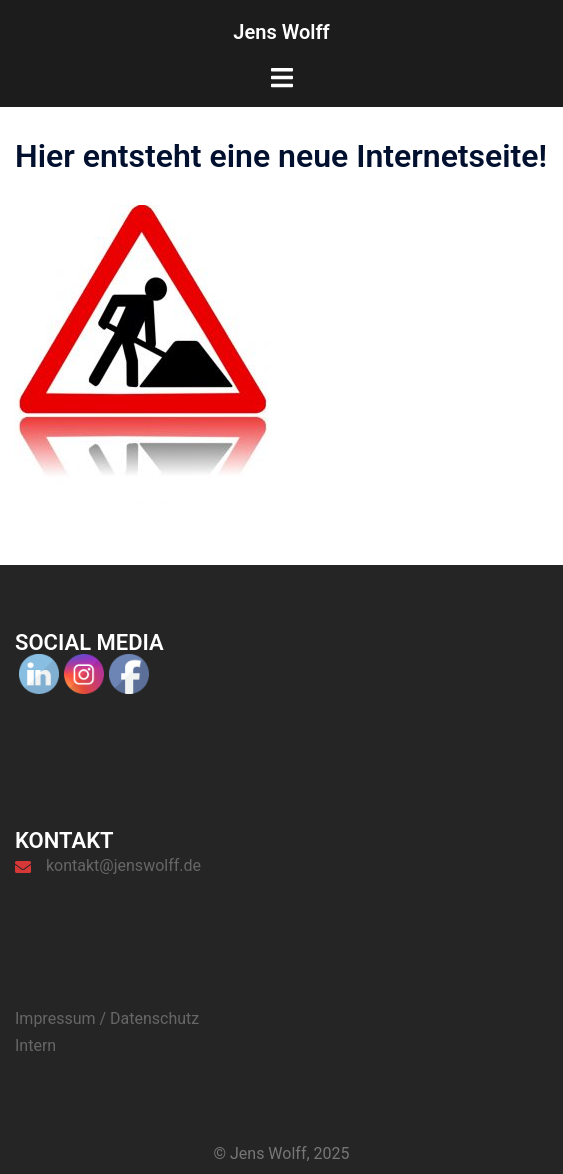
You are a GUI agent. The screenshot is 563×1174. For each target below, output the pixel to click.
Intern (35, 1045)
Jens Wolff (281, 32)
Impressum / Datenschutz (107, 1018)
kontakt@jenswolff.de (123, 865)
